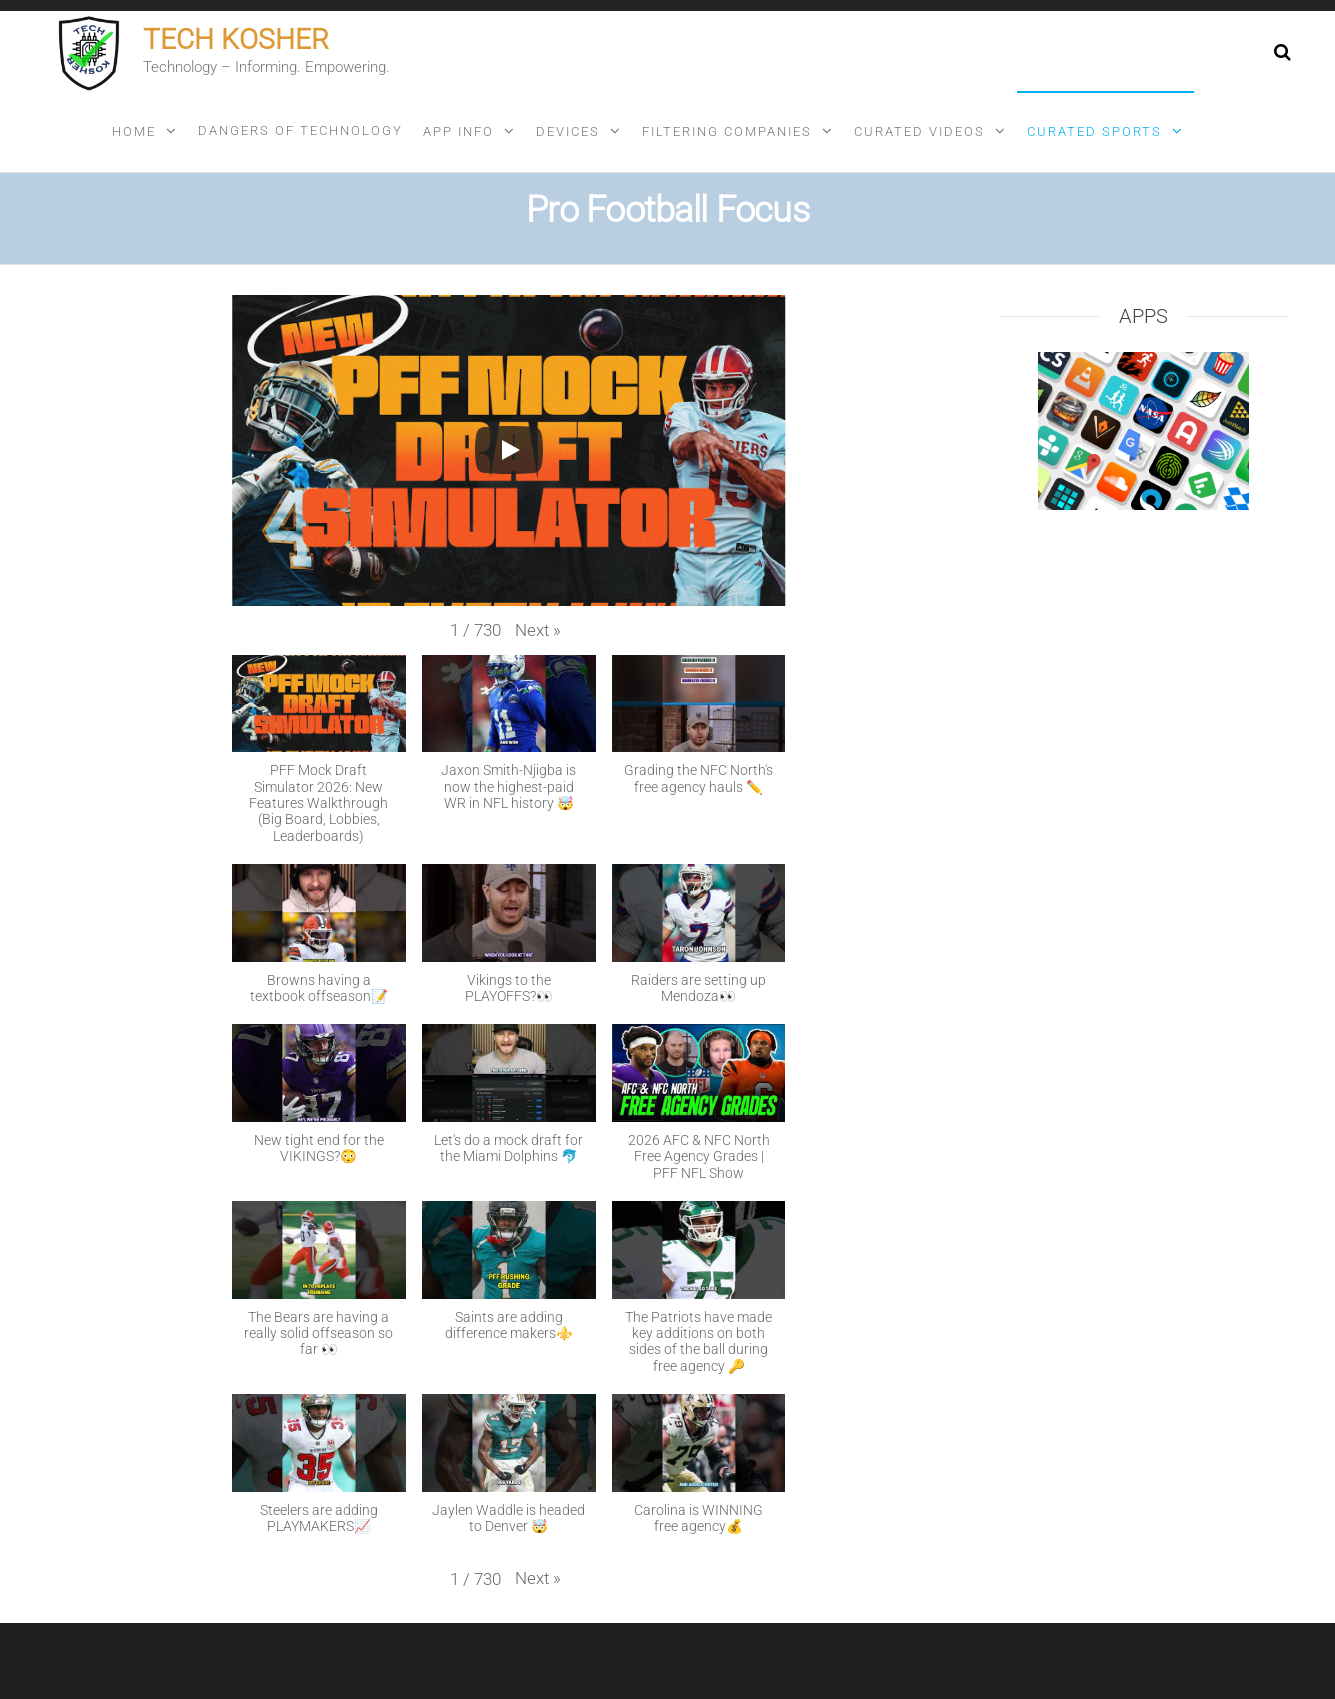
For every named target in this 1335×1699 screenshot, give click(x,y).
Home (134, 131)
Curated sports (1094, 131)
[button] (538, 630)
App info (458, 131)
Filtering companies (727, 131)
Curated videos (919, 131)
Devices (568, 131)
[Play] (509, 450)
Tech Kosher (236, 39)
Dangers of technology (300, 130)
